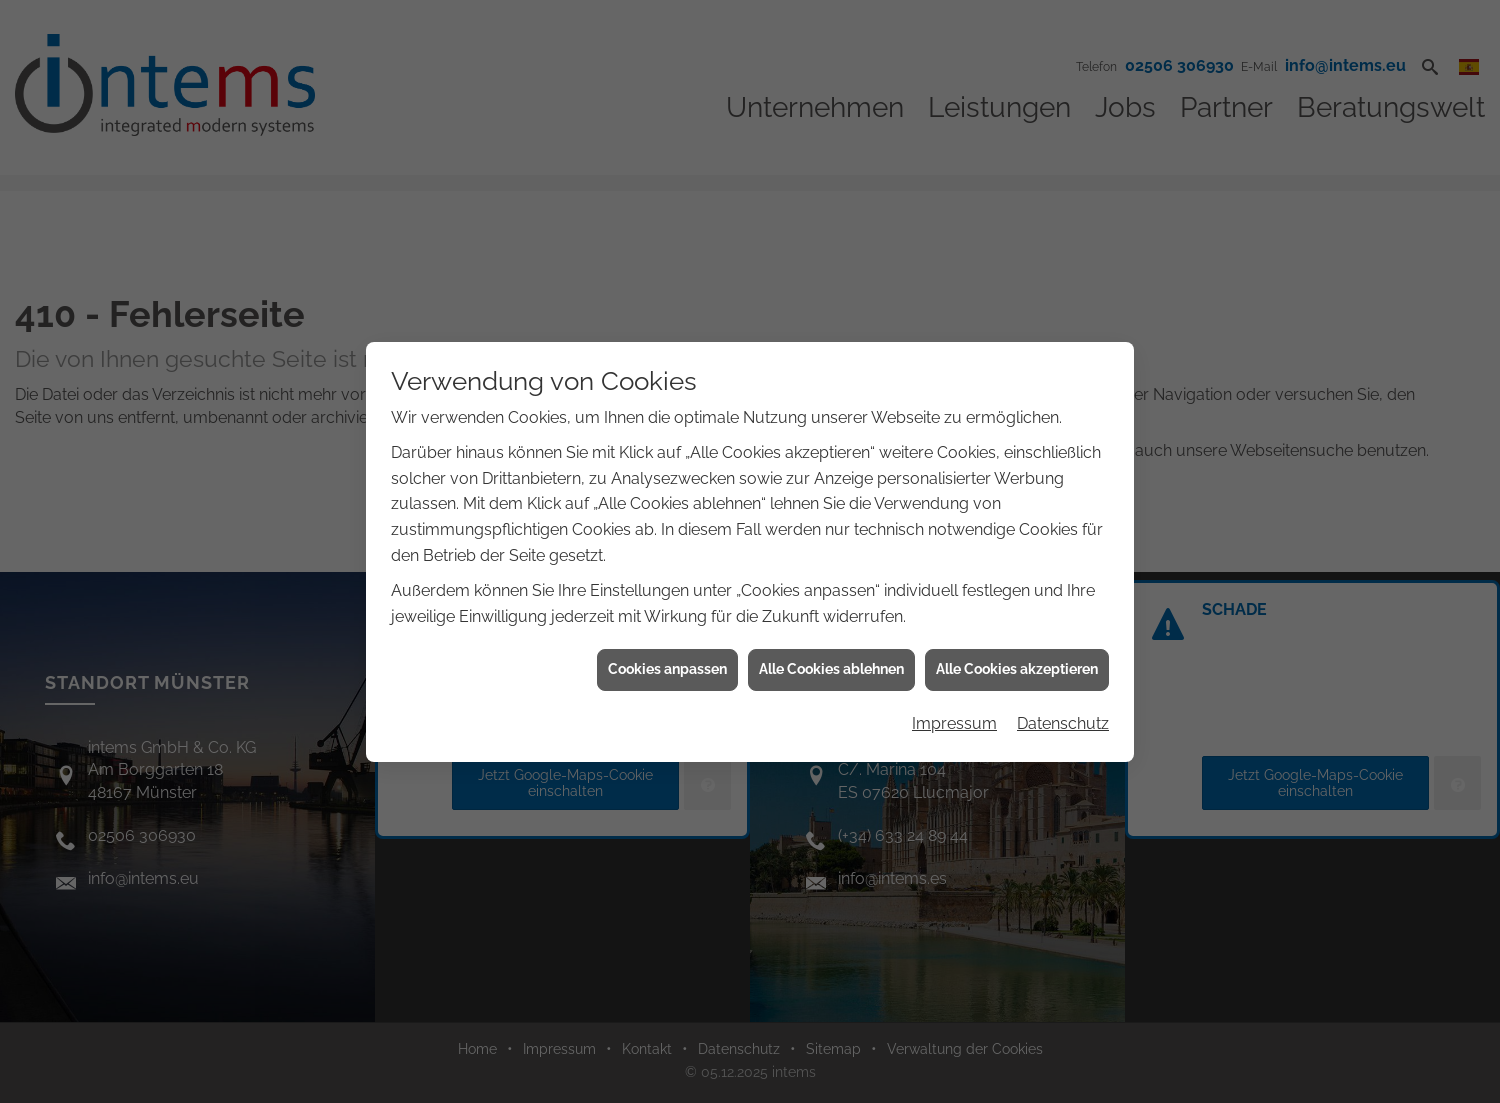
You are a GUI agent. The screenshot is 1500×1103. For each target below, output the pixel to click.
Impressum (954, 718)
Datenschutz (1063, 718)
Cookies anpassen (667, 664)
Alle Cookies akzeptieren (1017, 664)
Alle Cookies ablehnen (831, 664)
